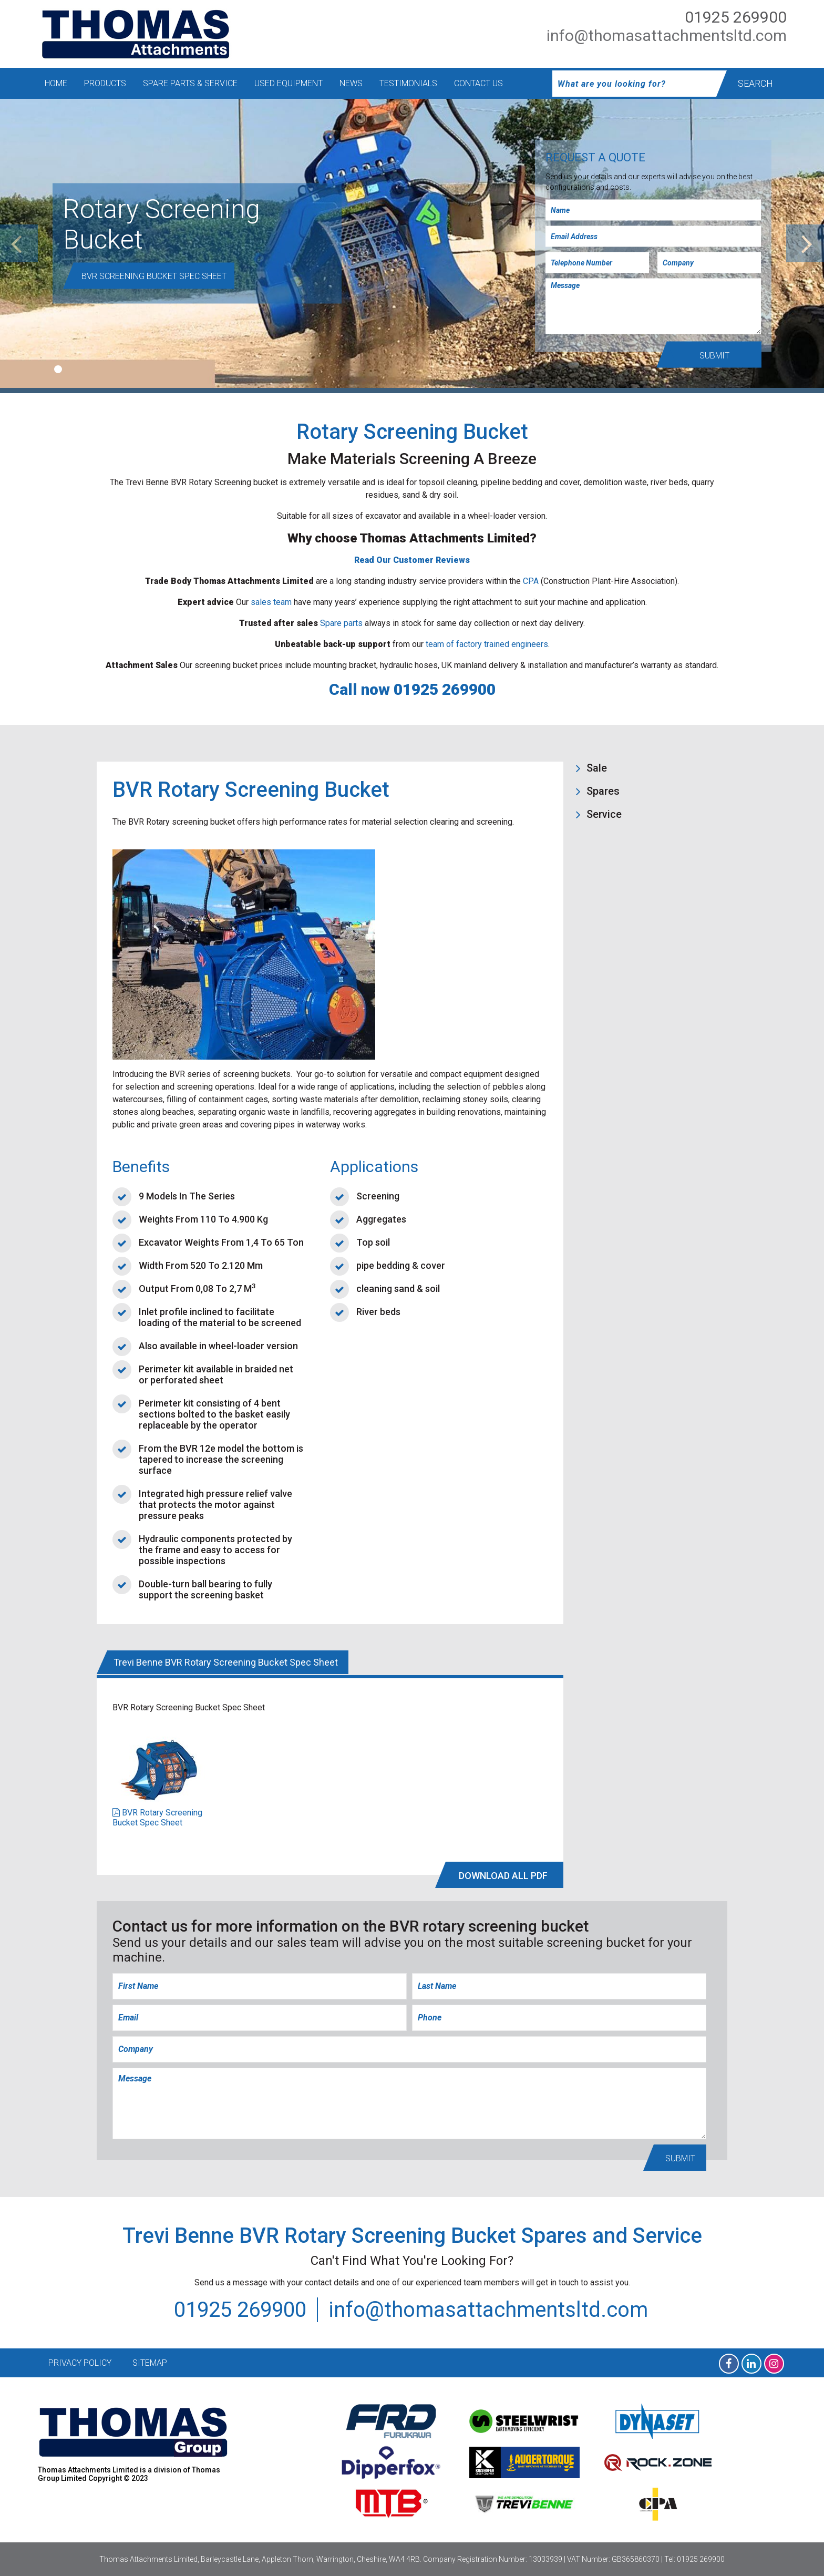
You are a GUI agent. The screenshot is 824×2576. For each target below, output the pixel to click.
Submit (714, 356)
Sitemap (149, 2363)
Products (105, 83)
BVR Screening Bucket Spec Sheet (153, 276)
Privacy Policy (79, 2363)
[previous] (19, 243)
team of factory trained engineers (487, 644)
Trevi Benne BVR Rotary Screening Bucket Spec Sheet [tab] (226, 1662)
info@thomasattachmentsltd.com (667, 35)
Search (755, 83)
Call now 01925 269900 (412, 689)
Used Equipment (288, 83)
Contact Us (478, 83)
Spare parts (341, 623)
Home (56, 83)
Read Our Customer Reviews (412, 560)
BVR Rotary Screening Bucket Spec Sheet (157, 1818)
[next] (805, 243)
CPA (531, 581)
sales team (271, 602)
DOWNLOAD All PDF (503, 1875)
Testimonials (408, 83)
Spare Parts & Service (190, 83)
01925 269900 (736, 17)
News (351, 83)
